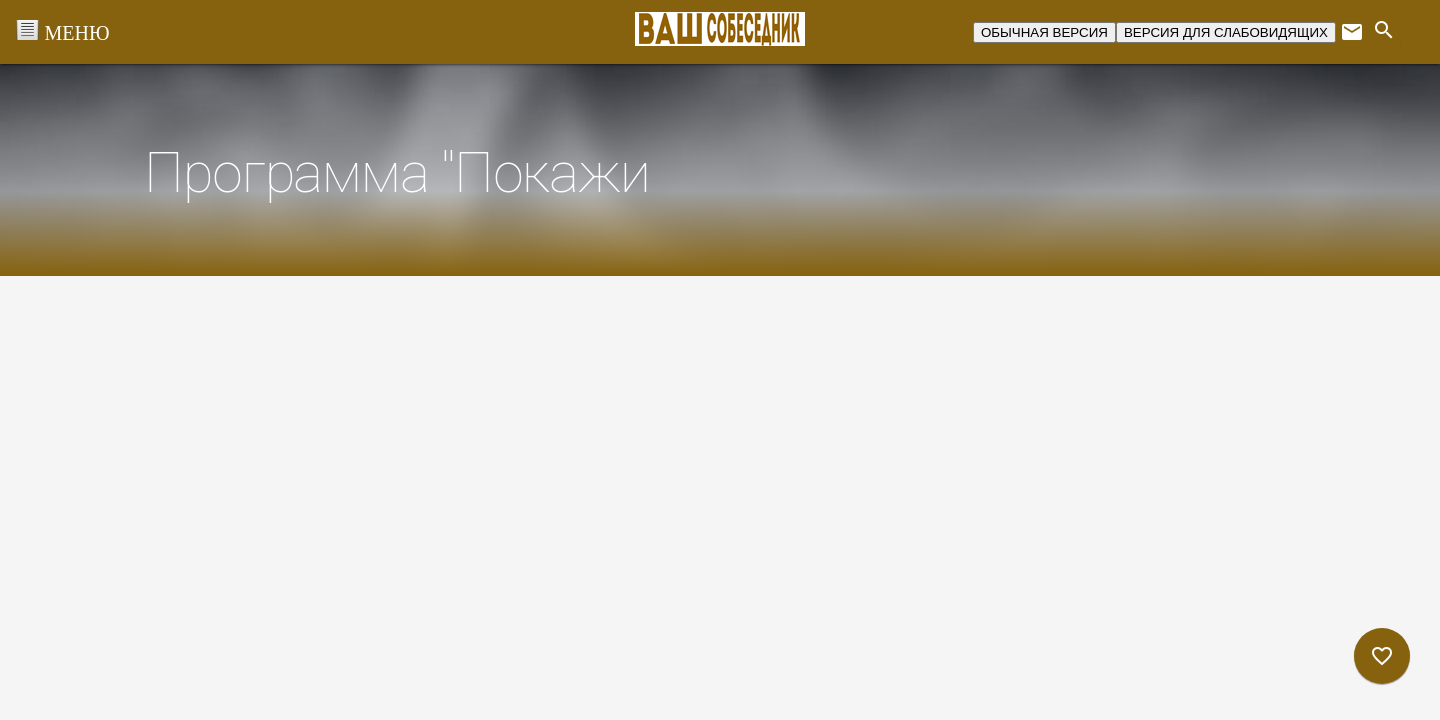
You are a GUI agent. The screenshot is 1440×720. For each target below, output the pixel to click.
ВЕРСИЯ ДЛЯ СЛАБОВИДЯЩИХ (1226, 32)
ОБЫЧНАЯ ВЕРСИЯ (1044, 32)
